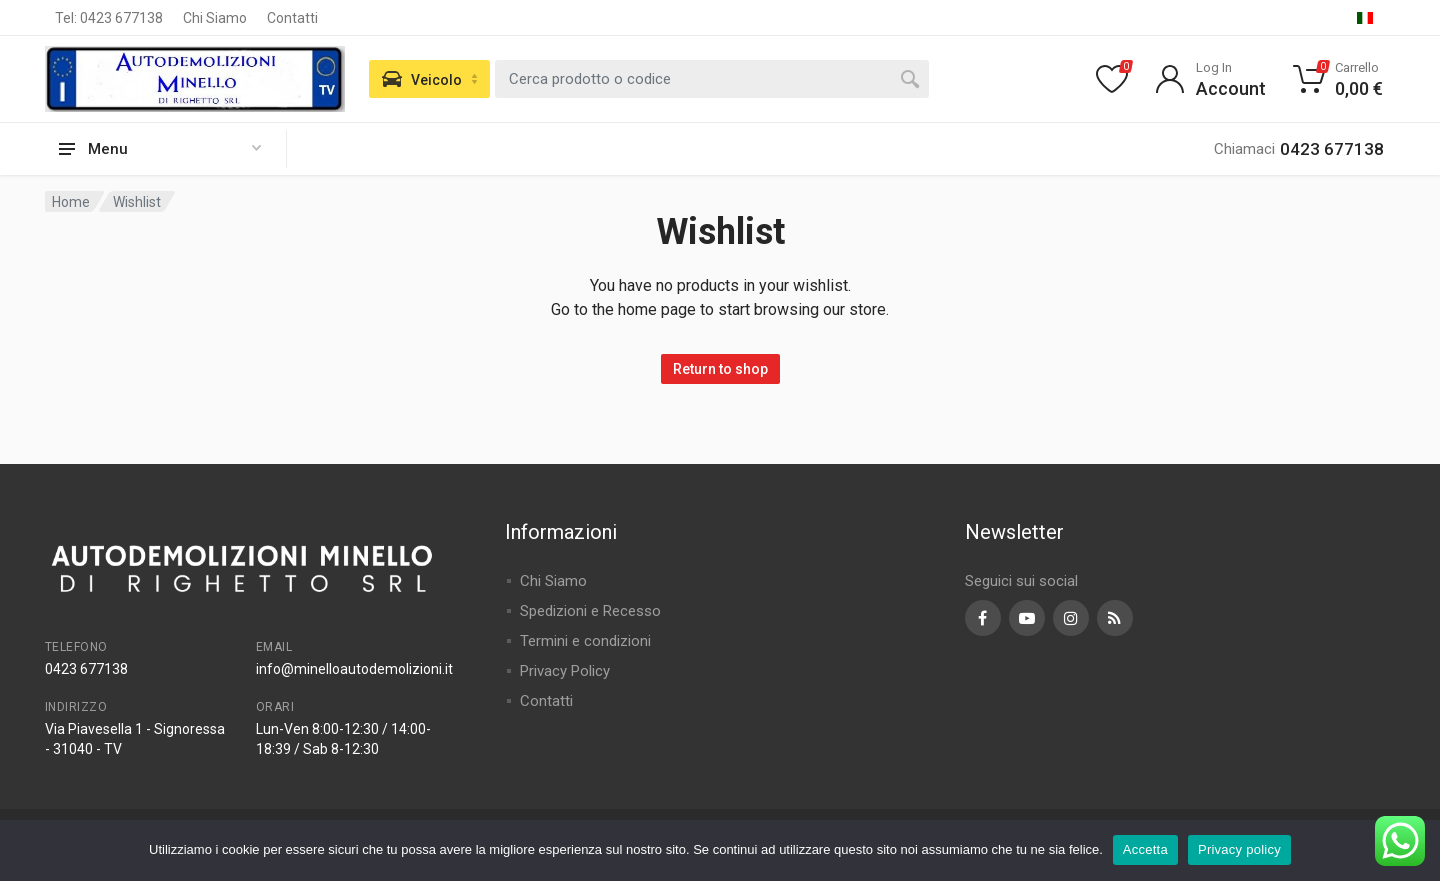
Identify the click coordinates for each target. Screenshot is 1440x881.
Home (71, 202)
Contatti (292, 18)
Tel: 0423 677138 (109, 18)
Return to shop (720, 369)
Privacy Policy (565, 671)
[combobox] (712, 79)
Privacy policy (1239, 849)
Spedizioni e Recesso (590, 611)
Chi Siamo (215, 18)
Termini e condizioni (585, 641)
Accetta (1145, 849)
